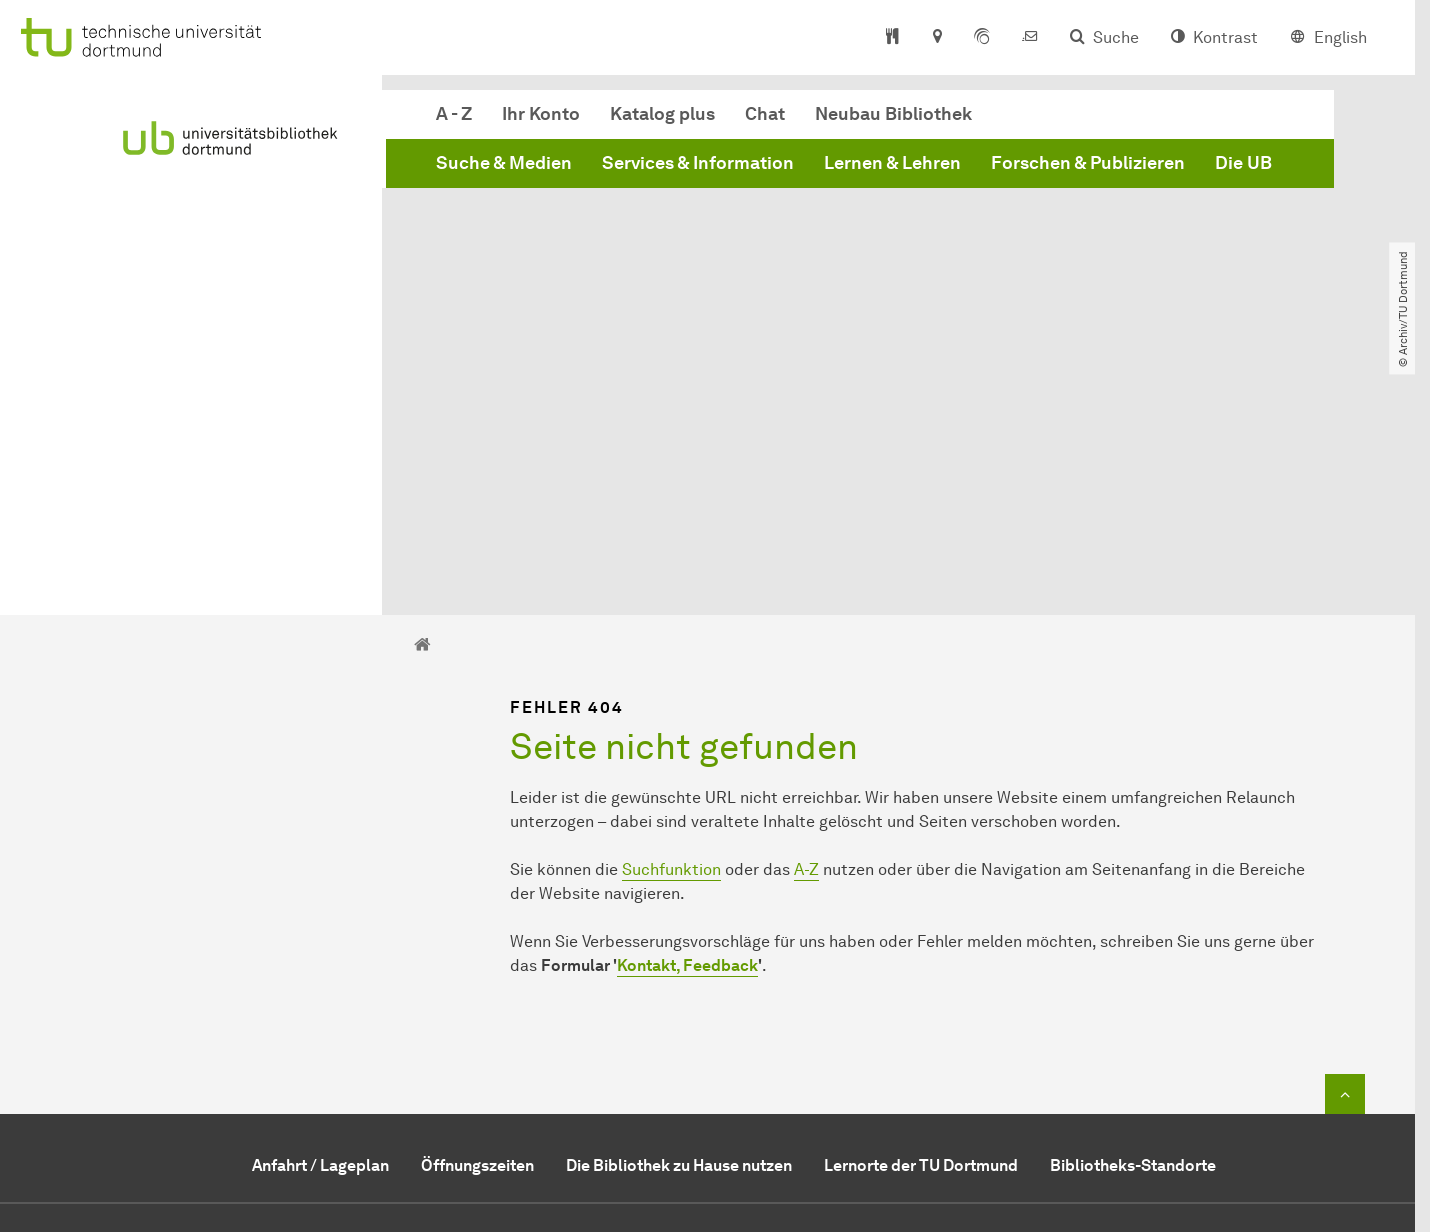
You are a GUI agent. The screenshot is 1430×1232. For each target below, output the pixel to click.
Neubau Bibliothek (893, 114)
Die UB (1243, 163)
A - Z (454, 114)
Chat (765, 114)
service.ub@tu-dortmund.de (745, 1069)
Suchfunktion (671, 643)
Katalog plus (662, 114)
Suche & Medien (504, 163)
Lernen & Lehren (892, 163)
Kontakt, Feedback (687, 739)
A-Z (806, 643)
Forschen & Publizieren (1088, 163)
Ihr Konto (541, 114)
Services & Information (698, 163)
